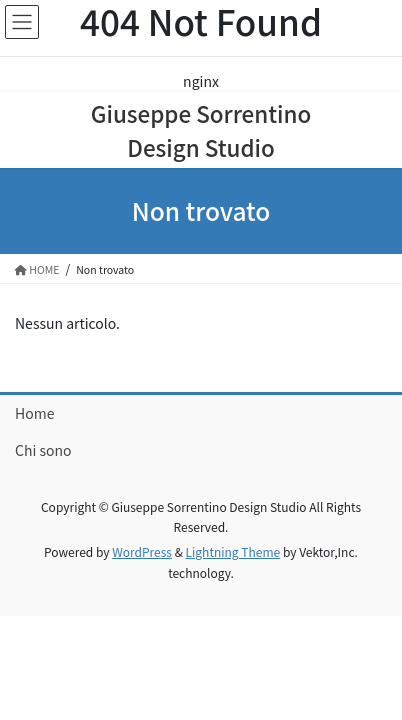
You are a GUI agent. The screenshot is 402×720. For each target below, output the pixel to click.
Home (34, 413)
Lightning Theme (233, 551)
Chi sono (43, 450)
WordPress (142, 551)
